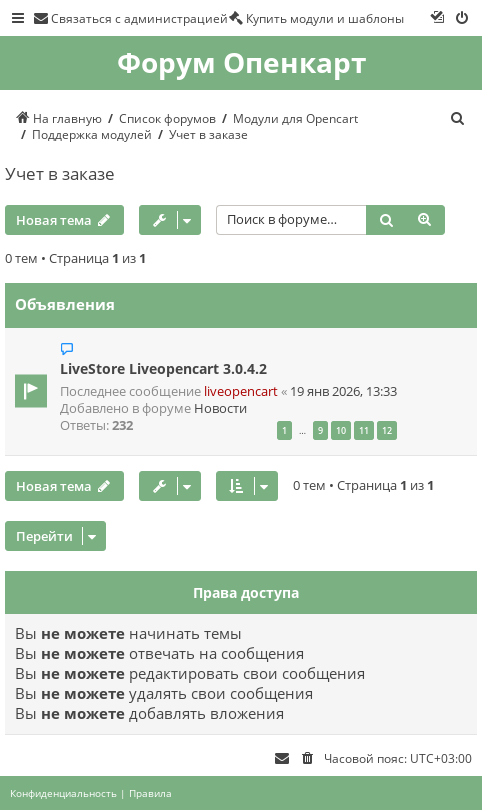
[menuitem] (130, 18)
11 (364, 430)
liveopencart (241, 391)
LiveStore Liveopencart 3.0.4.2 (163, 368)
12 (387, 430)
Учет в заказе (60, 173)
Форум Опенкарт (241, 63)
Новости (220, 408)
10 (341, 430)
